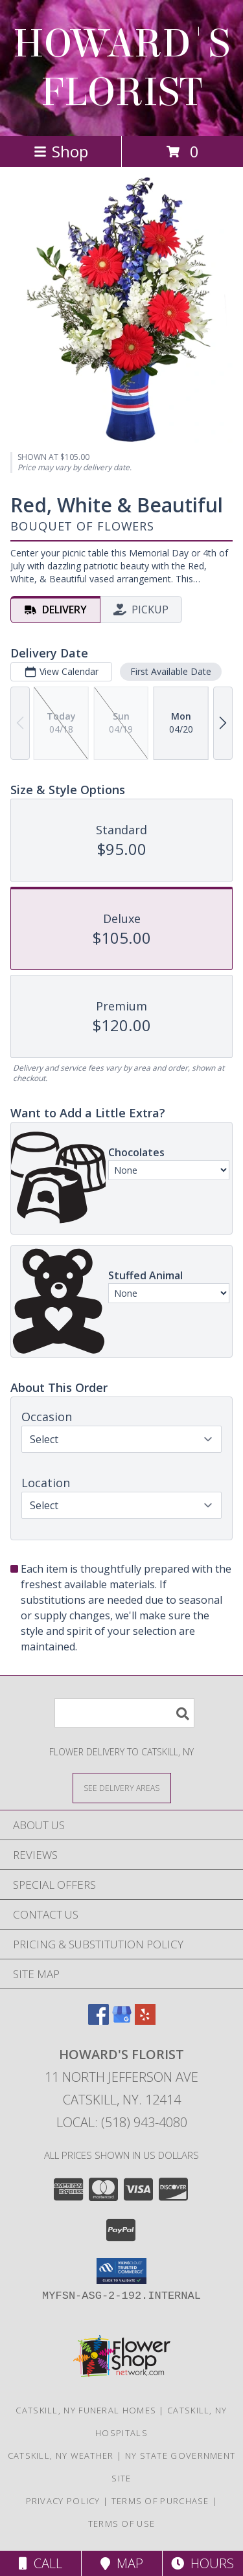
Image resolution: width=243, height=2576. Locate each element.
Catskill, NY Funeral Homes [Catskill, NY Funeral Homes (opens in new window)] (86, 2410)
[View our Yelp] (145, 2020)
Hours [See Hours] (202, 2563)
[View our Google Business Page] (121, 2020)
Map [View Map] (121, 2563)
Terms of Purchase (160, 2501)
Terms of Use (122, 2523)
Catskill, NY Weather (61, 2455)
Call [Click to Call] (40, 2563)
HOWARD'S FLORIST (121, 68)
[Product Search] (124, 1712)
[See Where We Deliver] (122, 1787)
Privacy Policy (63, 2501)
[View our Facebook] (98, 2020)
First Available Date (170, 671)
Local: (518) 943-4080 (121, 2122)
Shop (61, 151)
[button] (121, 2271)
